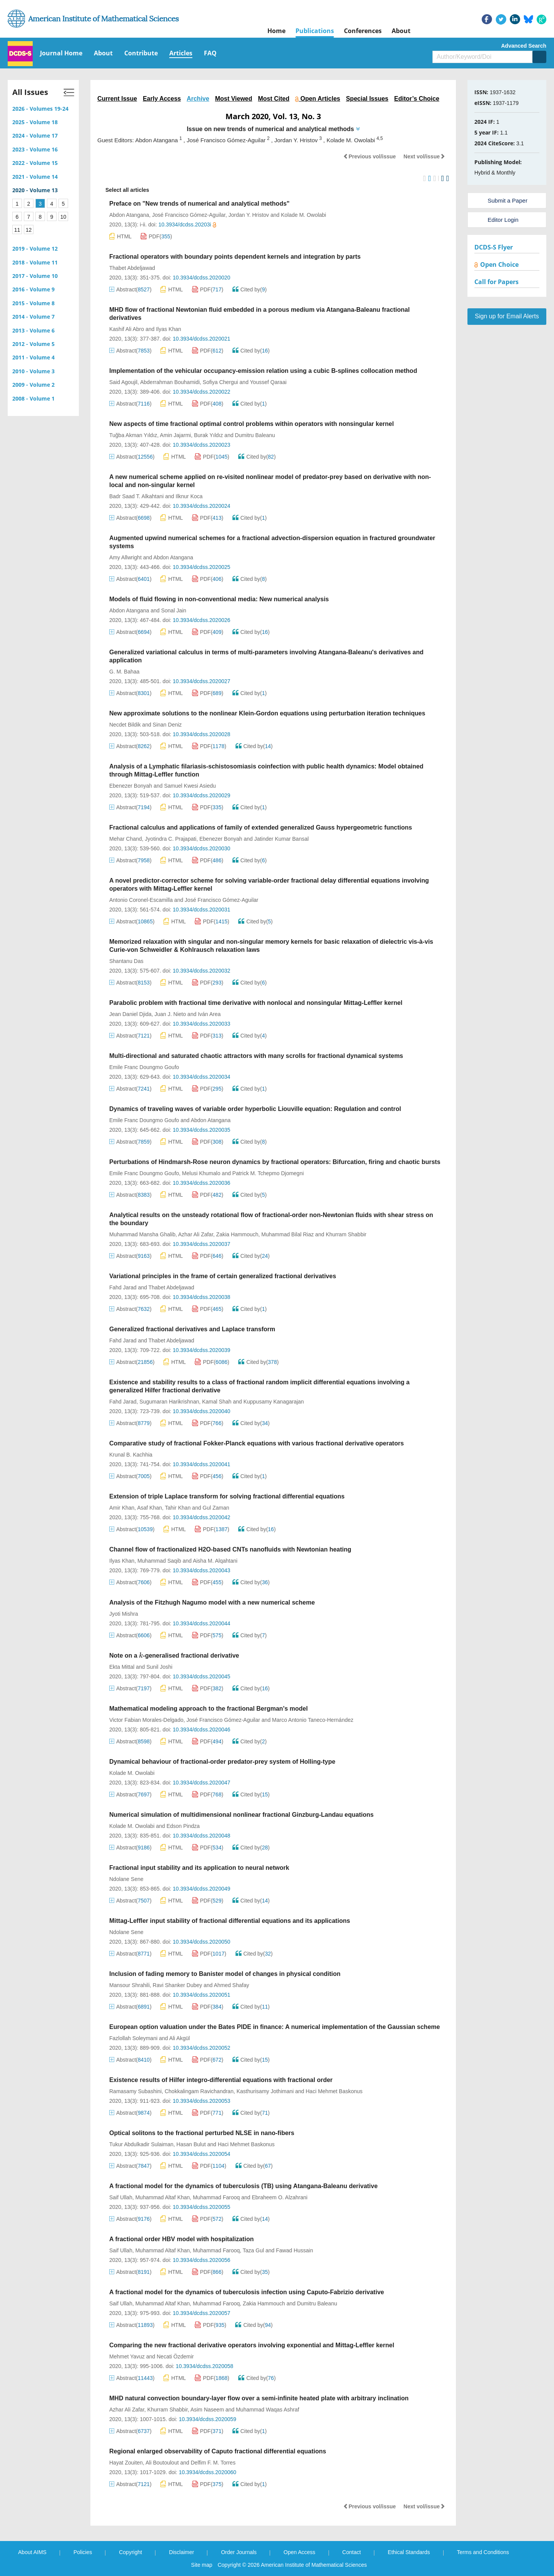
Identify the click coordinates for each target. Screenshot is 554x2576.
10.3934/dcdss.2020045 (201, 1676)
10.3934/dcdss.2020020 (201, 277)
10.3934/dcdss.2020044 (201, 1623)
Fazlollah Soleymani (133, 2038)
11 (17, 230)
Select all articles (123, 190)
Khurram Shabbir (346, 1234)
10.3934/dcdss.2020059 (207, 2419)
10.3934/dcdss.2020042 (201, 1517)
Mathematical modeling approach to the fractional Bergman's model (208, 1708)
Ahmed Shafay (231, 1985)
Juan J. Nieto (170, 1014)
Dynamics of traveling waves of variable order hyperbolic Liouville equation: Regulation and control (255, 1109)
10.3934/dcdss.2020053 (201, 2101)
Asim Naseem (207, 2409)
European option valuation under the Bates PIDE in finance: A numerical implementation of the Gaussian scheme (274, 2027)
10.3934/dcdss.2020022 (201, 392)
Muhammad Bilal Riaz (287, 1234)
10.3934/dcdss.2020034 (201, 1077)
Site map (201, 2565)
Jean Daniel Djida (130, 1014)
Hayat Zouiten (126, 2463)
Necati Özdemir (175, 2356)
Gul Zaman (216, 1508)
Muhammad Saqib (159, 1561)
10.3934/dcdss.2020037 (201, 1244)
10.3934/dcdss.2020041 (201, 1464)
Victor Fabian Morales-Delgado (146, 1720)
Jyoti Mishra (123, 1614)
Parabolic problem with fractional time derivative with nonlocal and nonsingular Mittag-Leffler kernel (255, 1002)
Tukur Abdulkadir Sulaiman (141, 2144)
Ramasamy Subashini (135, 2091)
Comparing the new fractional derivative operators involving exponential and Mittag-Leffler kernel (251, 2345)
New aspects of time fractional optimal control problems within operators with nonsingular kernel (251, 424)
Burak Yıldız (208, 435)
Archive (198, 98)
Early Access (162, 98)
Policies (82, 2552)
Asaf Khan (149, 1508)
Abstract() (130, 289)
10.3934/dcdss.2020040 (201, 1411)
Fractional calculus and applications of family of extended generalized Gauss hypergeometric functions (260, 827)
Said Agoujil (123, 382)
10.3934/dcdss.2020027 (201, 681)
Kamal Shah (216, 1402)
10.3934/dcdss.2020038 (201, 1297)
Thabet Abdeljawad (132, 268)
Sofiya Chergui (220, 382)
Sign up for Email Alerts (507, 316)
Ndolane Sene (126, 1879)
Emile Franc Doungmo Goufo (144, 1067)
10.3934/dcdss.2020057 (201, 2313)
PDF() (156, 236)
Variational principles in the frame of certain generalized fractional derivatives (222, 1276)
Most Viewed (233, 98)
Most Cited (274, 98)
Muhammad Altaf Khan (162, 2197)
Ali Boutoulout (162, 2463)
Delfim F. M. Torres (213, 2463)
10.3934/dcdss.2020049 (201, 1889)
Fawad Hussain (294, 2250)
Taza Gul (253, 2250)
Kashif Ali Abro (126, 329)
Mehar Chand (125, 839)
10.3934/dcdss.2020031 (201, 909)
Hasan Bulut (191, 2144)
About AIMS (32, 2552)
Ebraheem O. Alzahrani (279, 2197)
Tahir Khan (178, 1508)
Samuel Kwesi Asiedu (190, 786)
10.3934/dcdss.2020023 (201, 445)
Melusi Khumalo (201, 1173)
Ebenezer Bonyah (130, 786)
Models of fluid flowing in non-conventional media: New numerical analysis (219, 599)
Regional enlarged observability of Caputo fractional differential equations (217, 2451)
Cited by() (249, 289)
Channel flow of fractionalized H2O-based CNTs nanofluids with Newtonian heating (230, 1549)
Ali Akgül (179, 2038)
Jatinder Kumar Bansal (281, 839)
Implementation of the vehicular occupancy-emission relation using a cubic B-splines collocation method (263, 371)
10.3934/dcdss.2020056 (201, 2260)
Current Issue (117, 98)
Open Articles (317, 98)
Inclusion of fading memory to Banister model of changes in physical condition (224, 1974)
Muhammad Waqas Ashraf (267, 2409)
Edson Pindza (183, 1826)
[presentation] (141, 1655)
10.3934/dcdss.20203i (187, 224)
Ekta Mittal (121, 1667)
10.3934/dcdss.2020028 (201, 734)
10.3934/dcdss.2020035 (201, 1130)
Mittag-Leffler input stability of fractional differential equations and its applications (229, 1920)
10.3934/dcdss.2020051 (201, 1995)
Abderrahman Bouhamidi (170, 382)
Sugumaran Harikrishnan (169, 1402)
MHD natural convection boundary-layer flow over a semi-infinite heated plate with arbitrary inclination (259, 2398)
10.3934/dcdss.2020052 (201, 2048)
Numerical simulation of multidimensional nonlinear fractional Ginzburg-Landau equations (241, 1814)
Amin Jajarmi (175, 435)
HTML (120, 236)
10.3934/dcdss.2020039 (201, 1350)
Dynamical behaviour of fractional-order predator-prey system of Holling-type (222, 1761)
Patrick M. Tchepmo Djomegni (268, 1173)
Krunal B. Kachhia (130, 1455)
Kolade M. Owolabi (303, 215)
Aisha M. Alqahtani (215, 1561)
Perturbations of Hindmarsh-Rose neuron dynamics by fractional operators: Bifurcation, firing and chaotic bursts (275, 1162)
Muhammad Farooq (216, 2197)
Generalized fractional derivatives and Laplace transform (192, 1329)
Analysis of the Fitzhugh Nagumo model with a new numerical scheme (212, 1602)
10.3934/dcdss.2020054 (201, 2154)
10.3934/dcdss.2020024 (201, 506)
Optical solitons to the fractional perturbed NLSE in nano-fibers (201, 2133)
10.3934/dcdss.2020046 (201, 1729)
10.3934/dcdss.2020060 (207, 2472)
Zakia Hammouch (237, 1234)
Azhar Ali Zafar (195, 1234)
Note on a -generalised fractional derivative (174, 1655)
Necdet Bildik (125, 725)
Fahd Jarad (123, 1287)
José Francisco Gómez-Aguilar (188, 215)
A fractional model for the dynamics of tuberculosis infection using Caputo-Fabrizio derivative (246, 2292)
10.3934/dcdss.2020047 (201, 1782)
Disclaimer (181, 2552)
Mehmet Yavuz (127, 2356)
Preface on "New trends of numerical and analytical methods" (199, 203)
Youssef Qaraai (268, 382)
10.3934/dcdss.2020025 (201, 567)
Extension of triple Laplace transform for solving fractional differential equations (227, 1496)
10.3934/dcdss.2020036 (201, 1183)
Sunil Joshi (160, 1667)
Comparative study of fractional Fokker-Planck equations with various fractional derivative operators (256, 1443)
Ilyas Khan (168, 329)
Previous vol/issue (369, 156)
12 (29, 230)
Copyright (130, 2552)
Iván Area (209, 1014)
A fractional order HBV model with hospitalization (181, 2239)
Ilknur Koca (189, 496)
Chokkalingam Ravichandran (199, 2091)
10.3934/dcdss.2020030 (201, 848)
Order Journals (239, 2552)
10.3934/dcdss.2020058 (204, 2366)
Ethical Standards (409, 2552)
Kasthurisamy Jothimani (265, 2091)
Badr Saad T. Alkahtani (136, 496)
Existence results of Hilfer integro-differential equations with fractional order (221, 2080)
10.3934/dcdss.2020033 (201, 1024)
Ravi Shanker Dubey (177, 1985)
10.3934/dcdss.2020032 (201, 971)
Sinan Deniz (167, 725)
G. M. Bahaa (124, 672)
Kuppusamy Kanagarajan (274, 1402)
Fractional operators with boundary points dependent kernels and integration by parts (234, 256)
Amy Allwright (125, 557)
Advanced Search (524, 46)
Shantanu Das (126, 961)
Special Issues (367, 98)
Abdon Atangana (129, 215)
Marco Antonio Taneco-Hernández (312, 1720)
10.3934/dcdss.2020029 (201, 795)
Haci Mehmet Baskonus (334, 2091)
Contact (351, 2552)
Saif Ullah (120, 2197)
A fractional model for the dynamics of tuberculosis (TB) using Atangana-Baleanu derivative (243, 2186)
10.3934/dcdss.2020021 (201, 339)
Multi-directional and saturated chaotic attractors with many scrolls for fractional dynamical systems (256, 1056)
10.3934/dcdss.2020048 (201, 1836)
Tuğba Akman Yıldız (133, 435)
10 (63, 217)
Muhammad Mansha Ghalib (142, 1234)
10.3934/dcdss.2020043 (201, 1570)
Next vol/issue (424, 156)
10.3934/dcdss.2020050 (201, 1942)
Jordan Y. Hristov (249, 215)
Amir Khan (121, 1508)
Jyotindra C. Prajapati (171, 839)
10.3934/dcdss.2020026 (201, 620)
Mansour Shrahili (129, 1985)
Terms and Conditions (483, 2552)
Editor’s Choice (416, 98)
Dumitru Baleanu (255, 435)
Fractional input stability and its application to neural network (199, 1867)
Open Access (299, 2552)
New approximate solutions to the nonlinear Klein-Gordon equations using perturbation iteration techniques (267, 713)
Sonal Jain (173, 610)
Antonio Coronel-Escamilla (141, 900)
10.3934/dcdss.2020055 (201, 2207)
